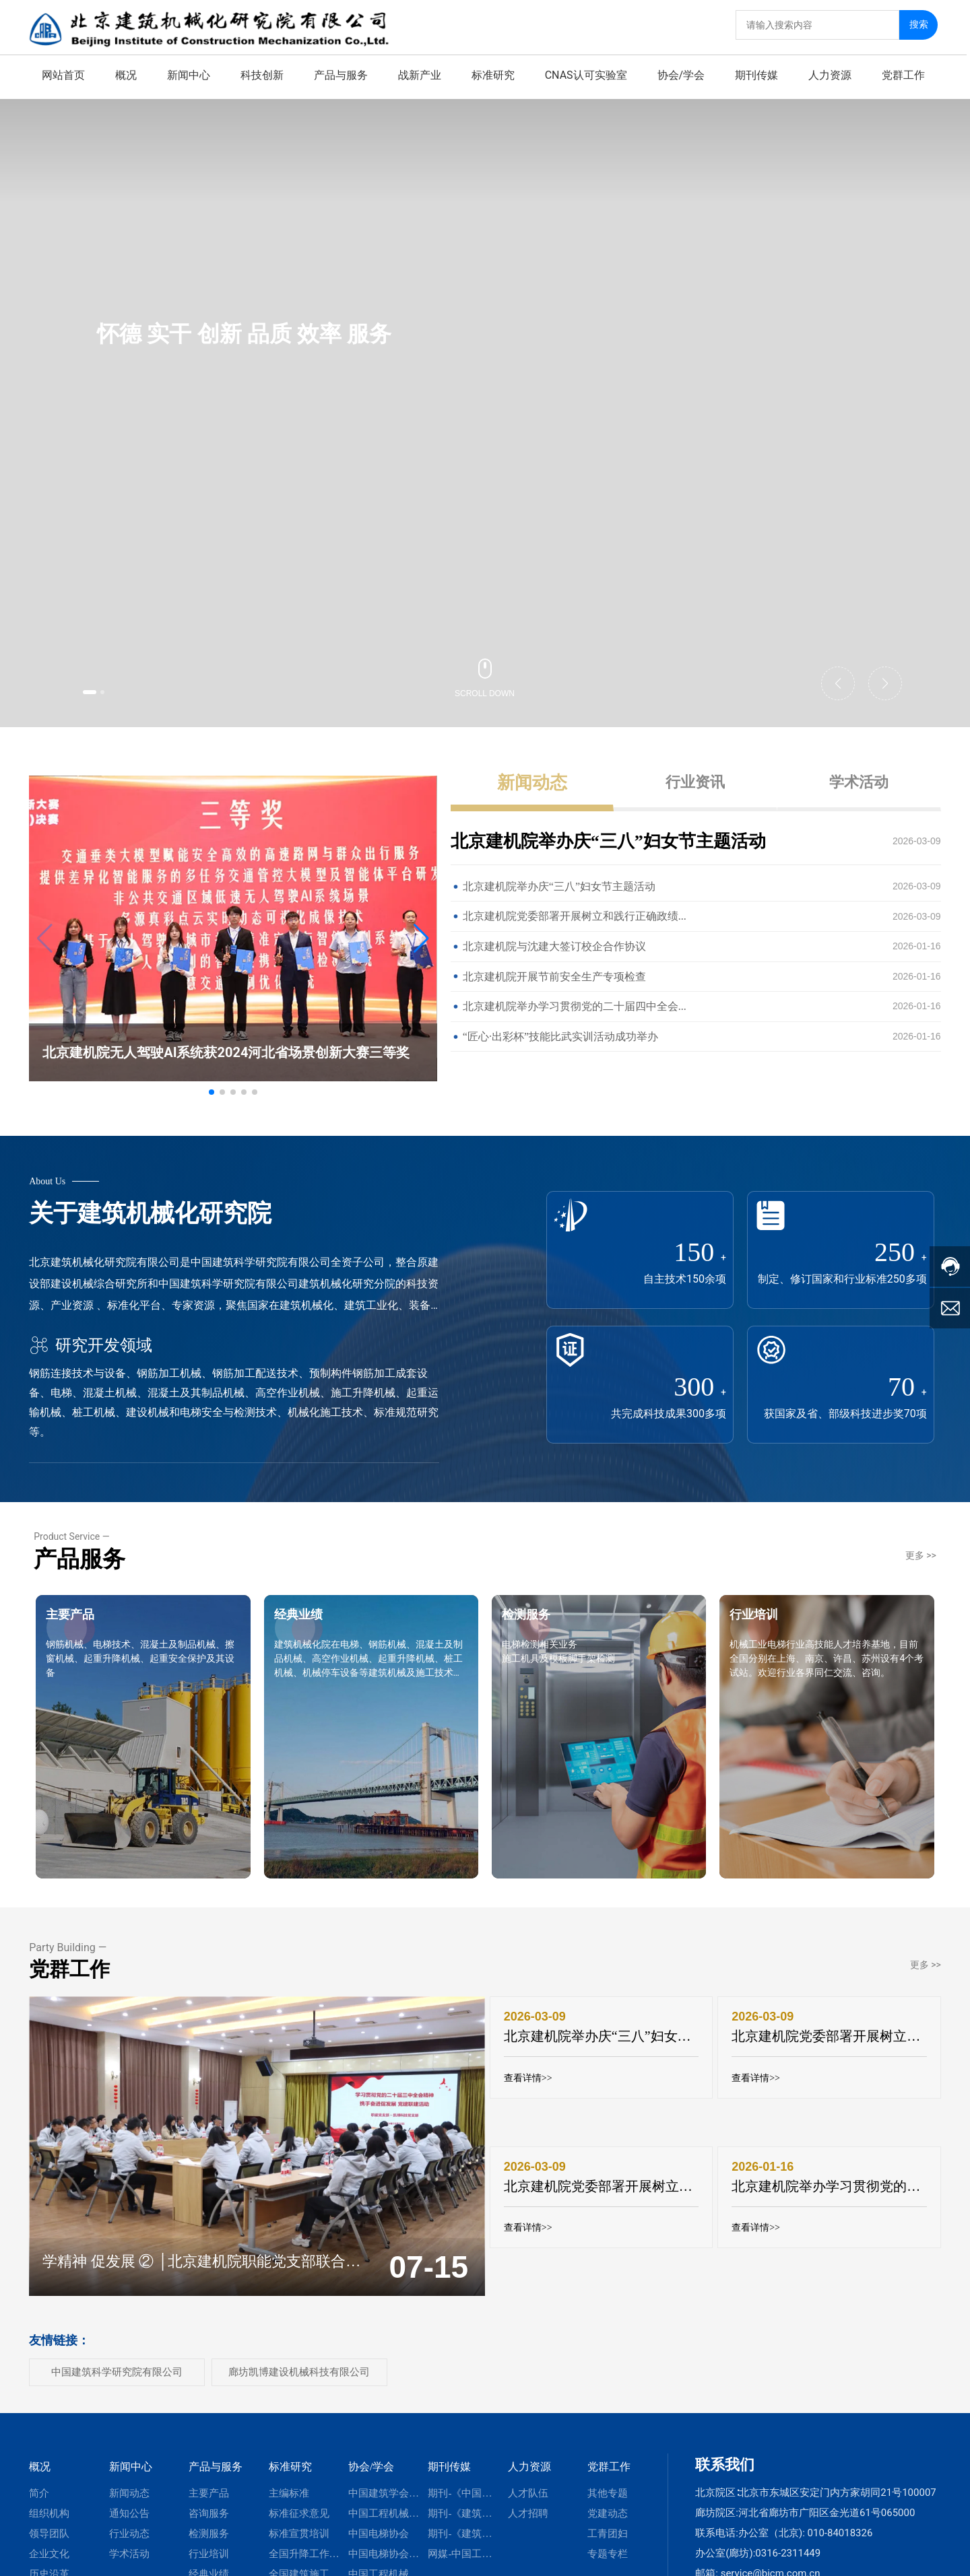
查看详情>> (533, 2067)
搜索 (921, 20)
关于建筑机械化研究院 (150, 1184)
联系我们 (724, 2442)
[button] (102, 689)
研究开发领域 (90, 1316)
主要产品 (95, 1632)
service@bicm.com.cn (770, 2551)
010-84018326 (840, 2511)
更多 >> (920, 1533)
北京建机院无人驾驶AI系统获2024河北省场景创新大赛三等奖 (226, 1023)
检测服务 (551, 1632)
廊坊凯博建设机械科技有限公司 (299, 2350)
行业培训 (778, 1632)
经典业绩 (323, 1632)
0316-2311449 (787, 2531)
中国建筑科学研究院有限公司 (117, 2350)
